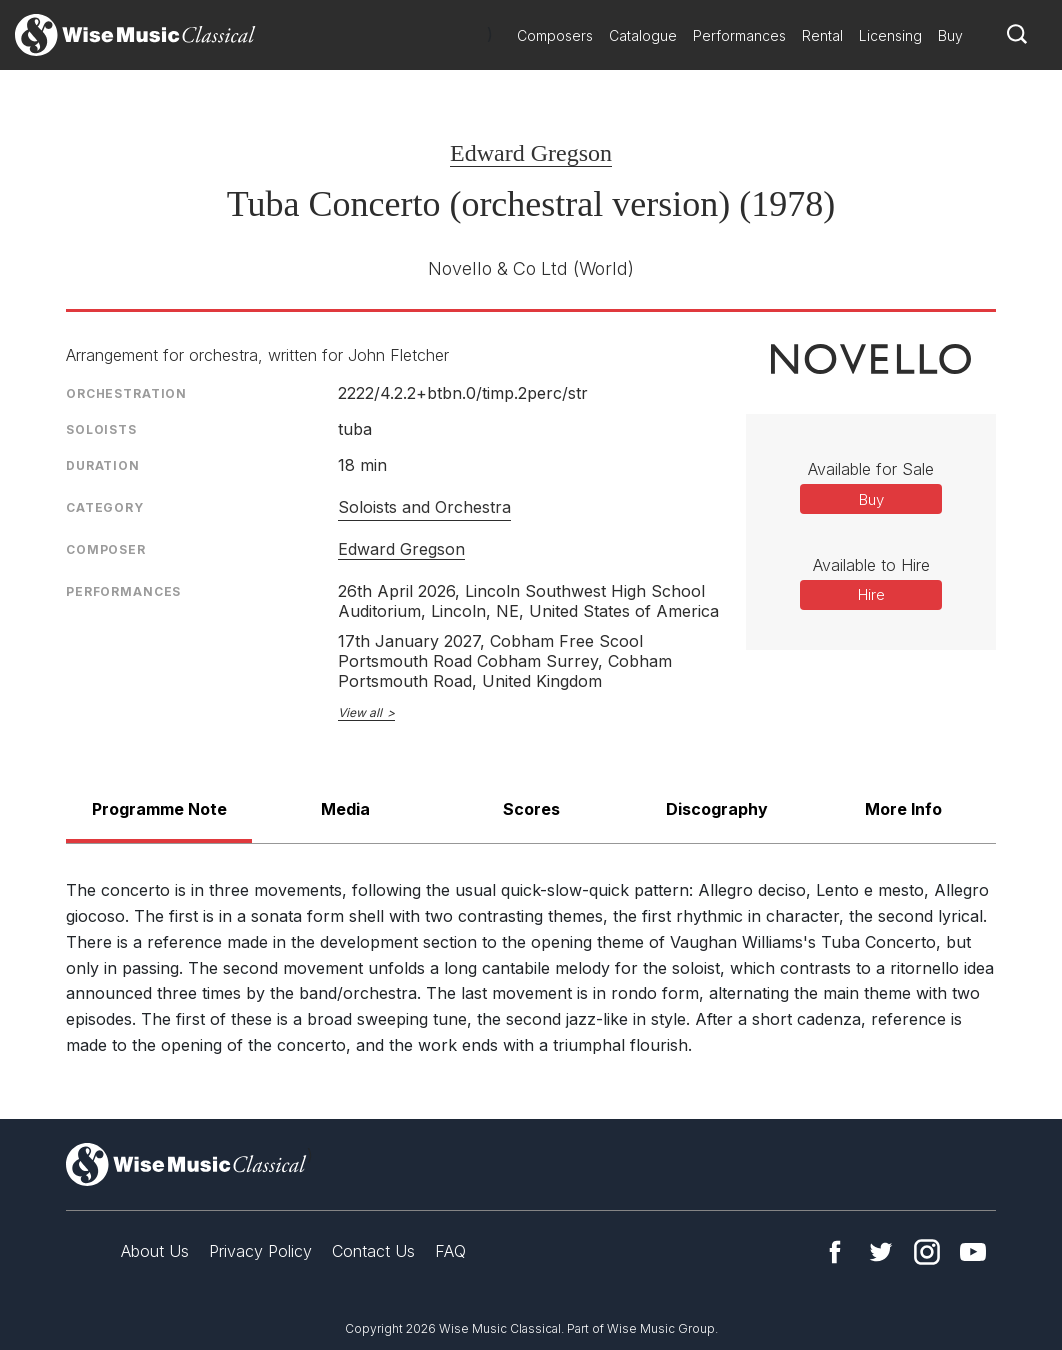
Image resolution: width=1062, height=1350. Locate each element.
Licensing (890, 35)
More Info (903, 809)
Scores (531, 809)
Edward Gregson (531, 153)
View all (360, 712)
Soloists (101, 429)
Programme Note (159, 809)
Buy (950, 35)
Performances (739, 35)
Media (345, 809)
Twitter (881, 1252)
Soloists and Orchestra (424, 507)
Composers (555, 35)
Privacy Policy (260, 1251)
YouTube (973, 1252)
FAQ (450, 1251)
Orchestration (126, 393)
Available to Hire (871, 565)
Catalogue (643, 35)
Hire (871, 594)
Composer (106, 549)
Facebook (835, 1252)
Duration (103, 465)
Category (105, 507)
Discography (717, 809)
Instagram (927, 1252)
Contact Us (373, 1251)
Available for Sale (871, 469)
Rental (822, 35)
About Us (155, 1251)
